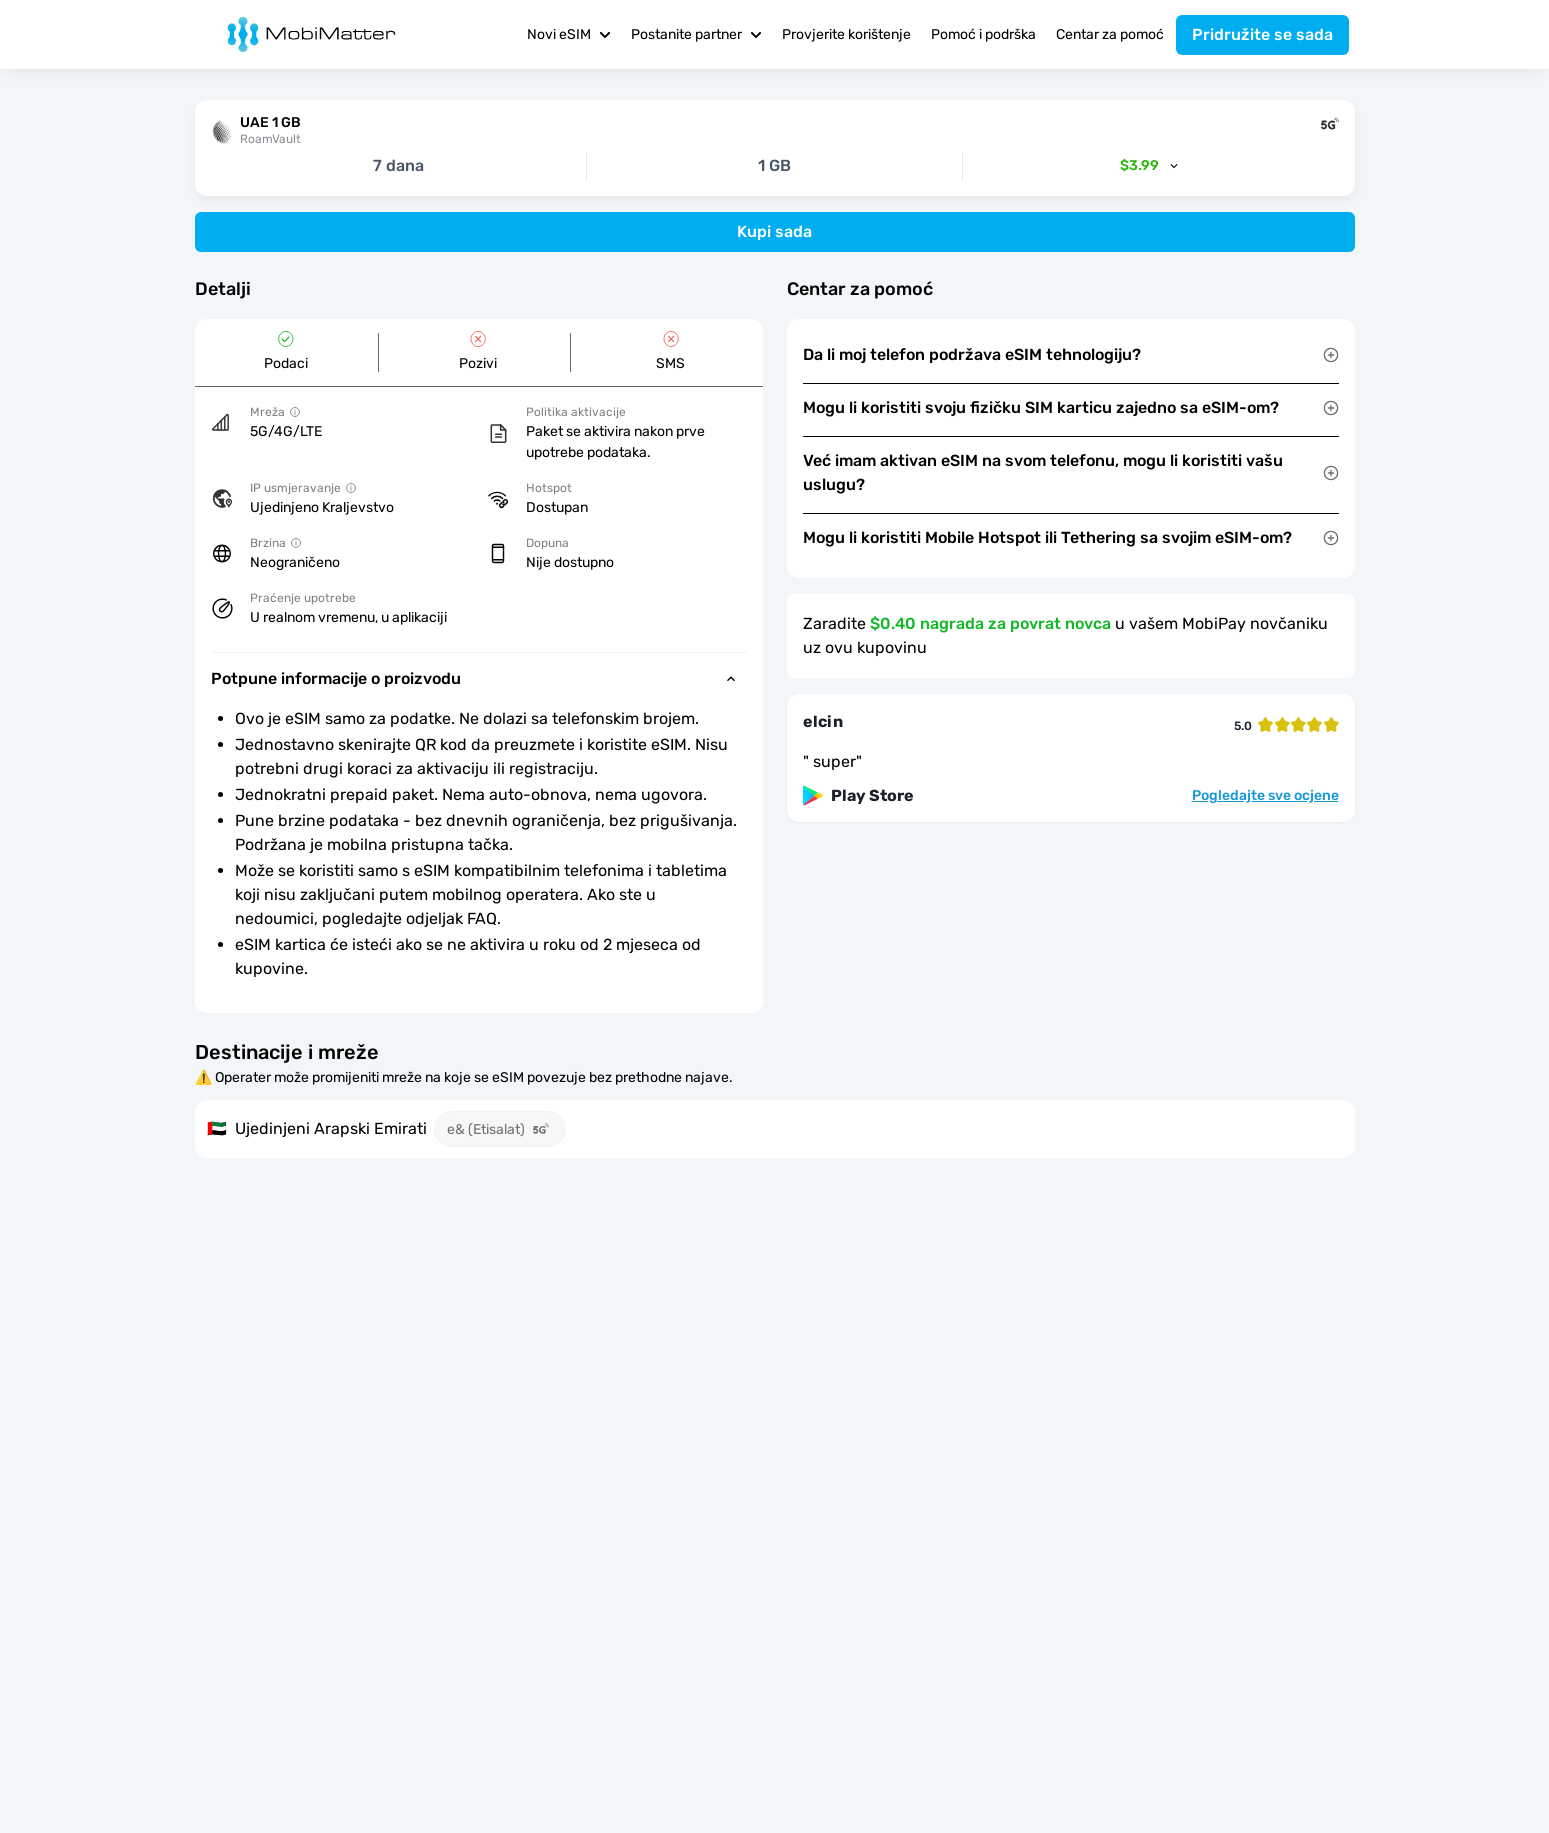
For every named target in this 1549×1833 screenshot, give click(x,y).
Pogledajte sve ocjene (1265, 796)
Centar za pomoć (1110, 34)
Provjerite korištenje (846, 34)
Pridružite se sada (1262, 34)
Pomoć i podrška (983, 34)
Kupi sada (774, 231)
